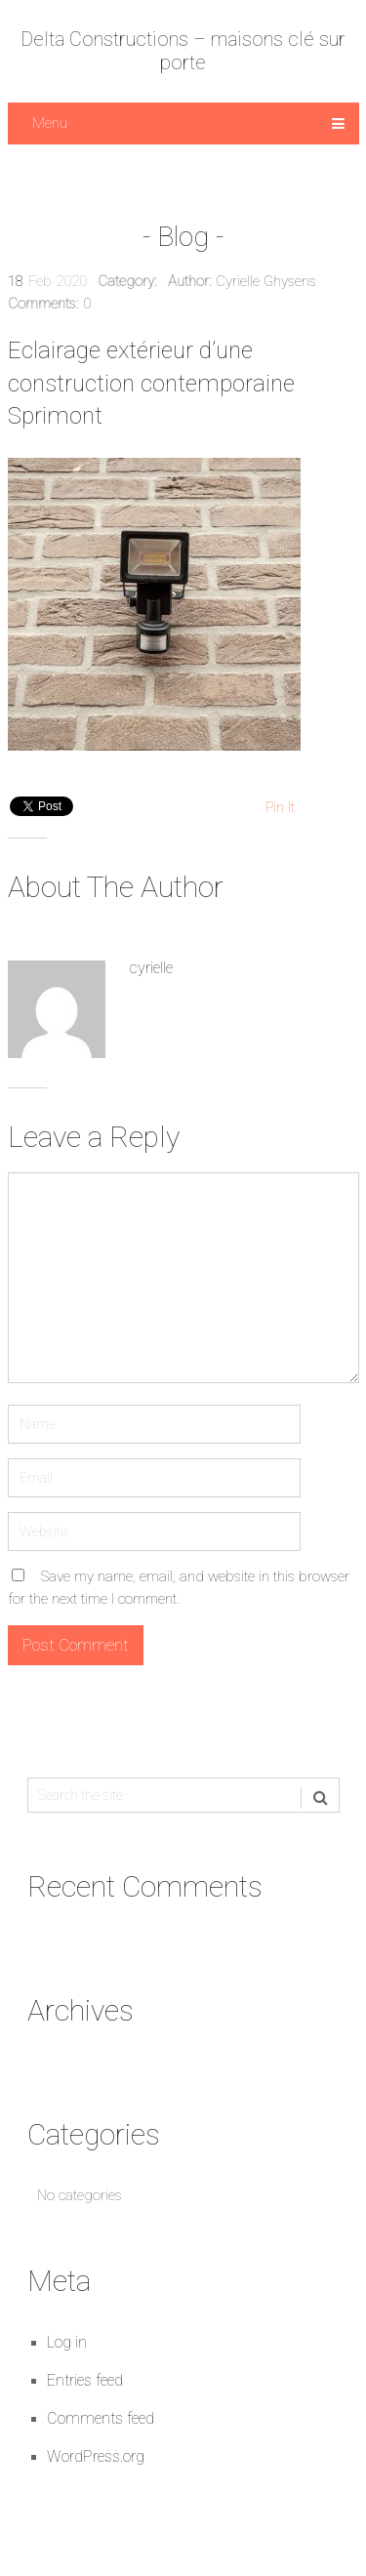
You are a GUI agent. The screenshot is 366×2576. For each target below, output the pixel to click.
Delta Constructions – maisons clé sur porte (183, 50)
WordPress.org (95, 2456)
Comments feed (100, 2418)
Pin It (280, 807)
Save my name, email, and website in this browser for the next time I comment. (178, 1588)
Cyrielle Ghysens (266, 281)
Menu (49, 123)
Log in (67, 2342)
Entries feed (85, 2380)
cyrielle (151, 968)
